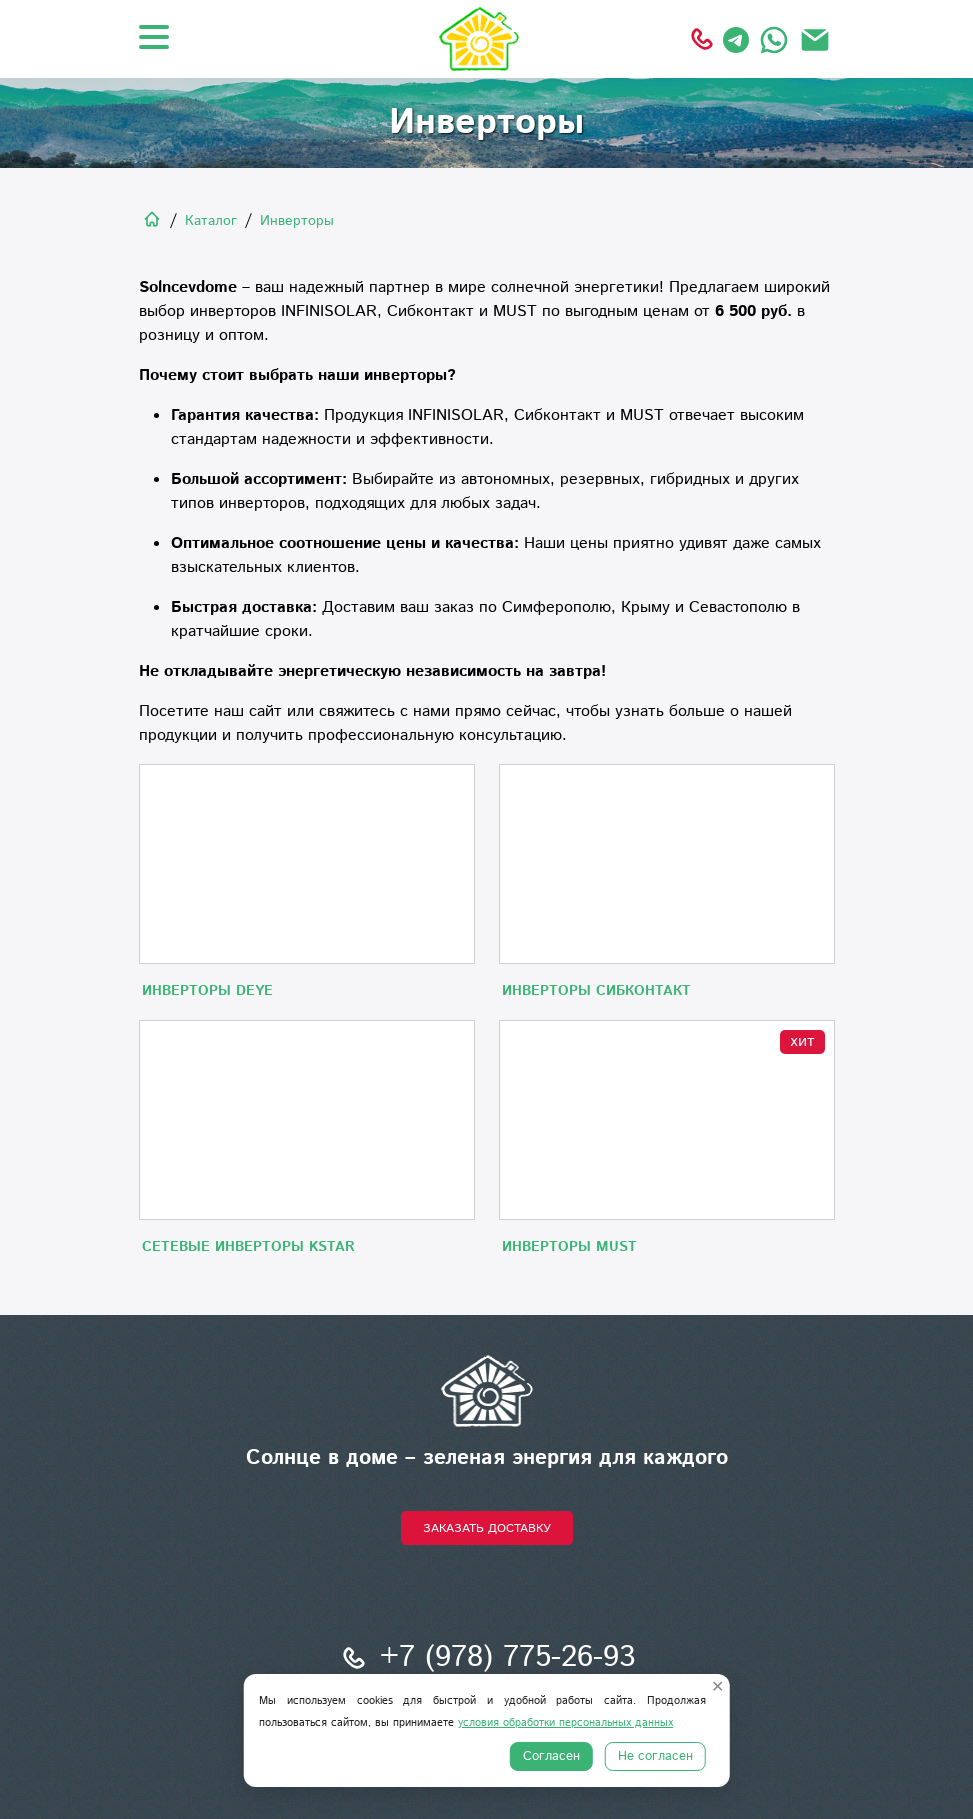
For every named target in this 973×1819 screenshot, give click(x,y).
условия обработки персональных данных (565, 1723)
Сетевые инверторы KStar (248, 1247)
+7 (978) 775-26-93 (486, 1658)
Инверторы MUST (569, 1247)
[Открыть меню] (154, 37)
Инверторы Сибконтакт (596, 991)
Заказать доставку (487, 1528)
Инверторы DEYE (207, 991)
